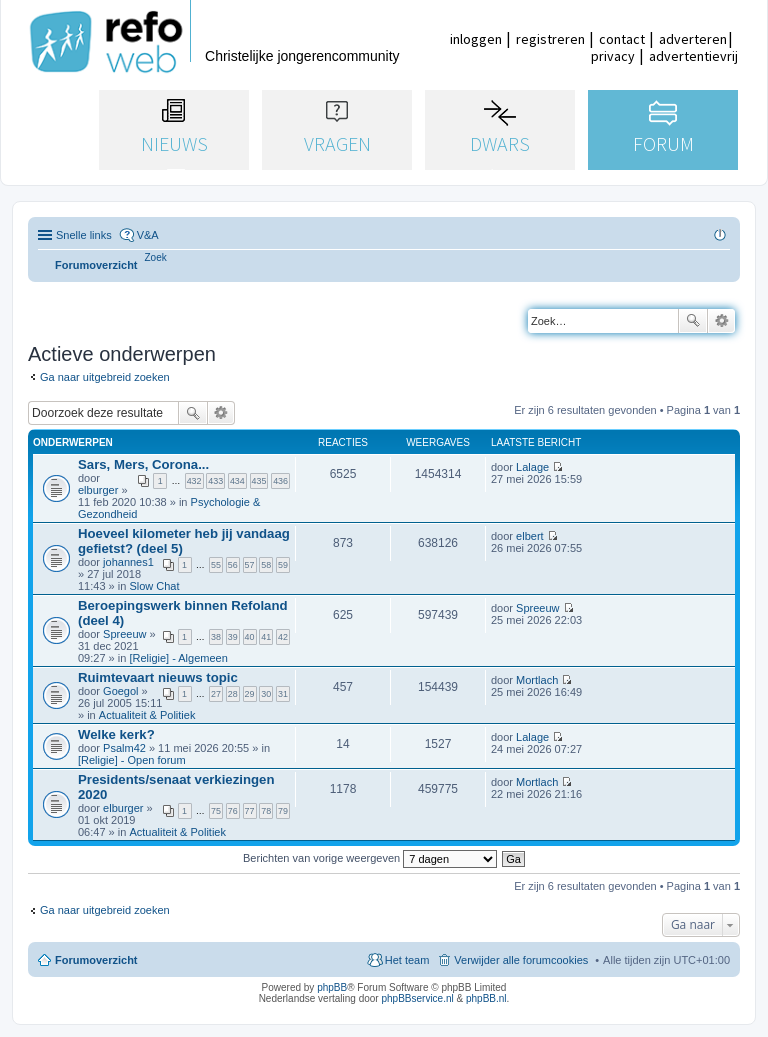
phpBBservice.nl (417, 998)
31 (283, 694)
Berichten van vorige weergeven (370, 858)
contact (622, 39)
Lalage (532, 467)
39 (233, 637)
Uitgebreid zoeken (721, 321)
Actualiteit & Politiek (147, 715)
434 (237, 481)
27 (216, 694)
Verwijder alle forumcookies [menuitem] (521, 960)
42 (283, 637)
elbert (530, 536)
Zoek (693, 321)
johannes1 (128, 562)
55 (216, 565)
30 (266, 694)
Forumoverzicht (96, 960)
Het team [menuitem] (407, 960)
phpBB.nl (486, 998)
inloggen (476, 39)
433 (215, 481)
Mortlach (537, 680)
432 (194, 481)
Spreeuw (124, 634)
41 (266, 637)
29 (250, 694)
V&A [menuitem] (148, 235)
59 (283, 565)
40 (250, 637)
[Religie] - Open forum (132, 760)
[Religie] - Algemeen (178, 658)
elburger (98, 490)
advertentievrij (693, 56)
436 (280, 481)
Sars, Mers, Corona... (143, 464)
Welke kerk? (116, 734)
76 (233, 811)
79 (283, 811)
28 (233, 694)
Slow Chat (154, 586)
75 (216, 811)
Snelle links (84, 235)
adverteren (693, 39)
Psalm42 (124, 748)
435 (259, 481)
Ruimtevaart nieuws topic (158, 677)
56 (233, 565)
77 (250, 811)
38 (216, 637)
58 (266, 565)
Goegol (120, 691)
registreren (550, 39)
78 (266, 811)
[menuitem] (156, 257)
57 (250, 565)
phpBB (332, 987)
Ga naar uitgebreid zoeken (105, 377)
